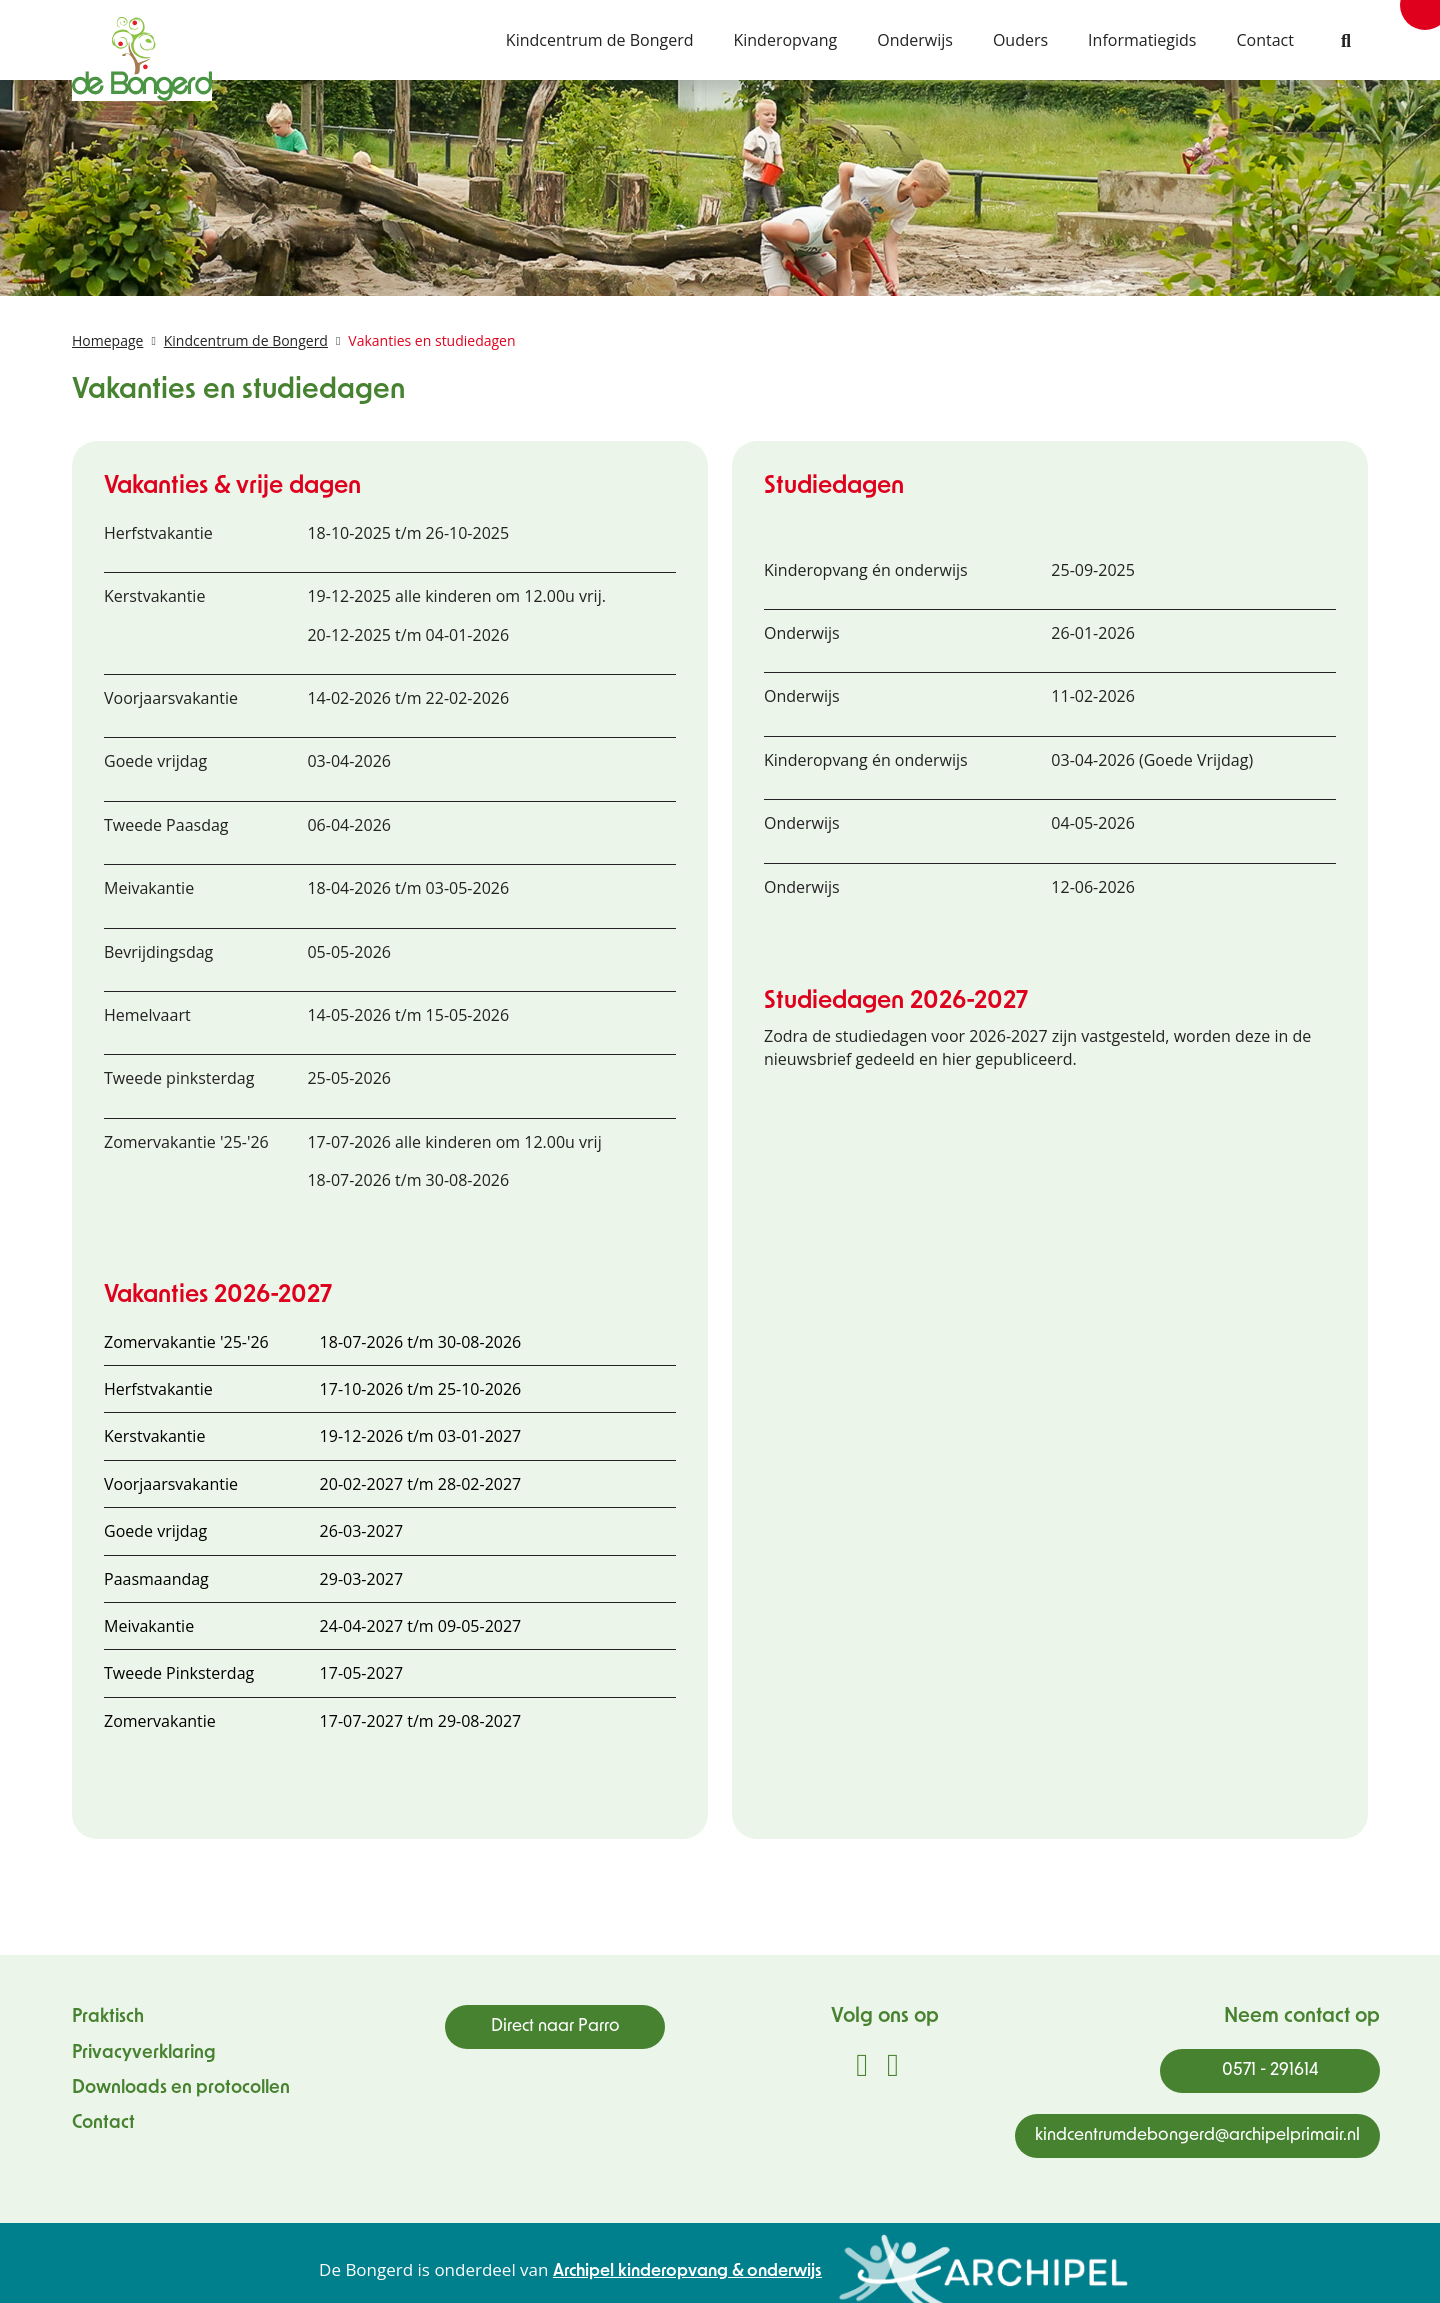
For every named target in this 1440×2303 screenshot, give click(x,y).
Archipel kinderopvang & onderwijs (687, 2271)
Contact (1265, 40)
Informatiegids (1142, 40)
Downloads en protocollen (181, 2088)
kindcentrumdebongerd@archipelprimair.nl (1197, 2135)
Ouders (1020, 40)
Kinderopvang (785, 40)
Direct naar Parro (555, 2026)
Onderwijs (915, 40)
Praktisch (108, 2017)
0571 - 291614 (1270, 2070)
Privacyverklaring (144, 2053)
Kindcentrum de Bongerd (600, 40)
